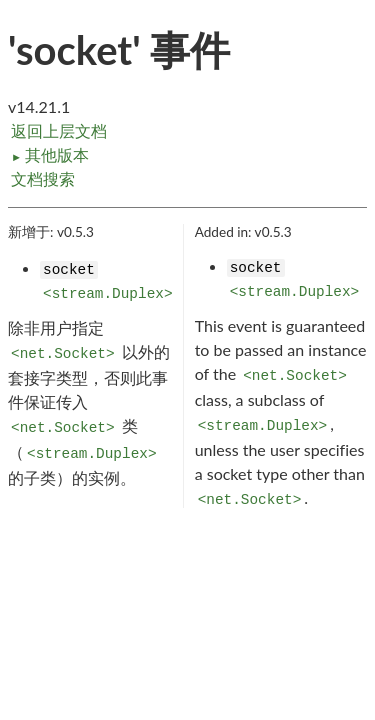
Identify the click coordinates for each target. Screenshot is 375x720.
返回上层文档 (59, 130)
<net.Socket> (63, 354)
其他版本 (50, 154)
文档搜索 (43, 178)
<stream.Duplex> (108, 294)
